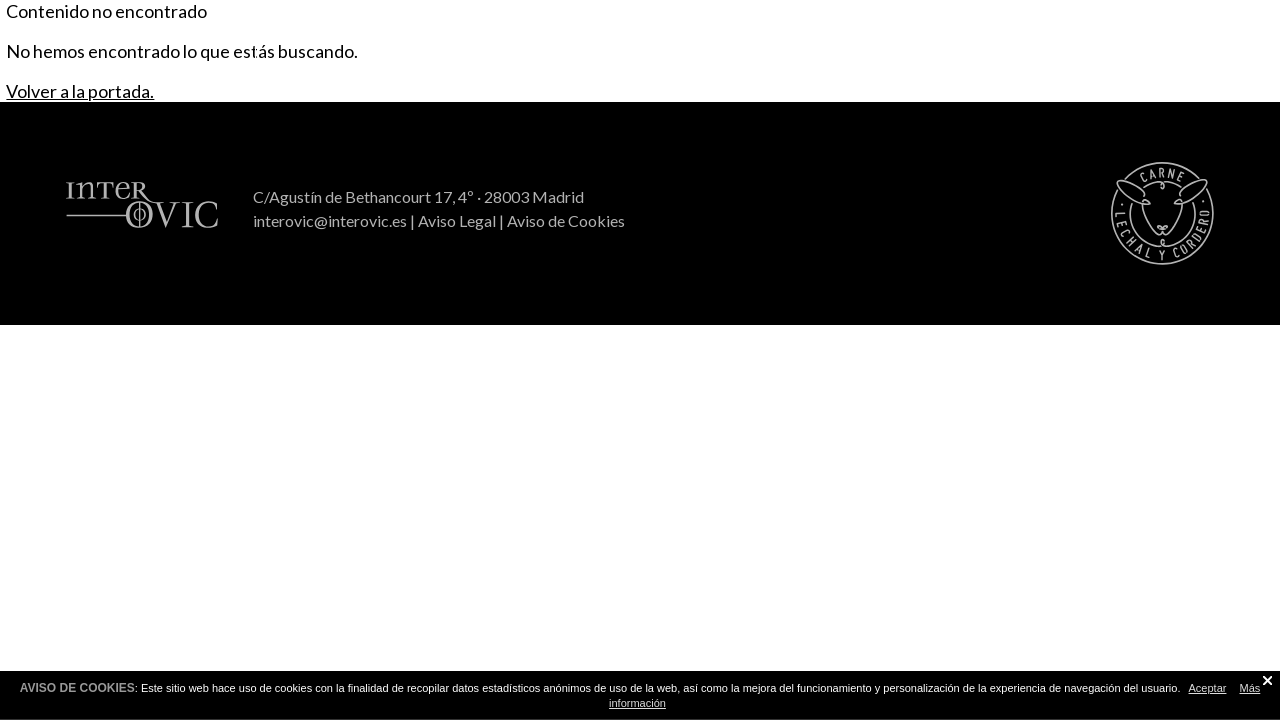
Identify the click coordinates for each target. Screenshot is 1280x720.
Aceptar (1208, 688)
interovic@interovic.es (330, 220)
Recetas (383, 31)
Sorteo (896, 31)
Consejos (639, 31)
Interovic (1151, 31)
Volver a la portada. (80, 91)
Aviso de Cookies (566, 220)
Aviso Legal (457, 220)
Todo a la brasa (127, 31)
